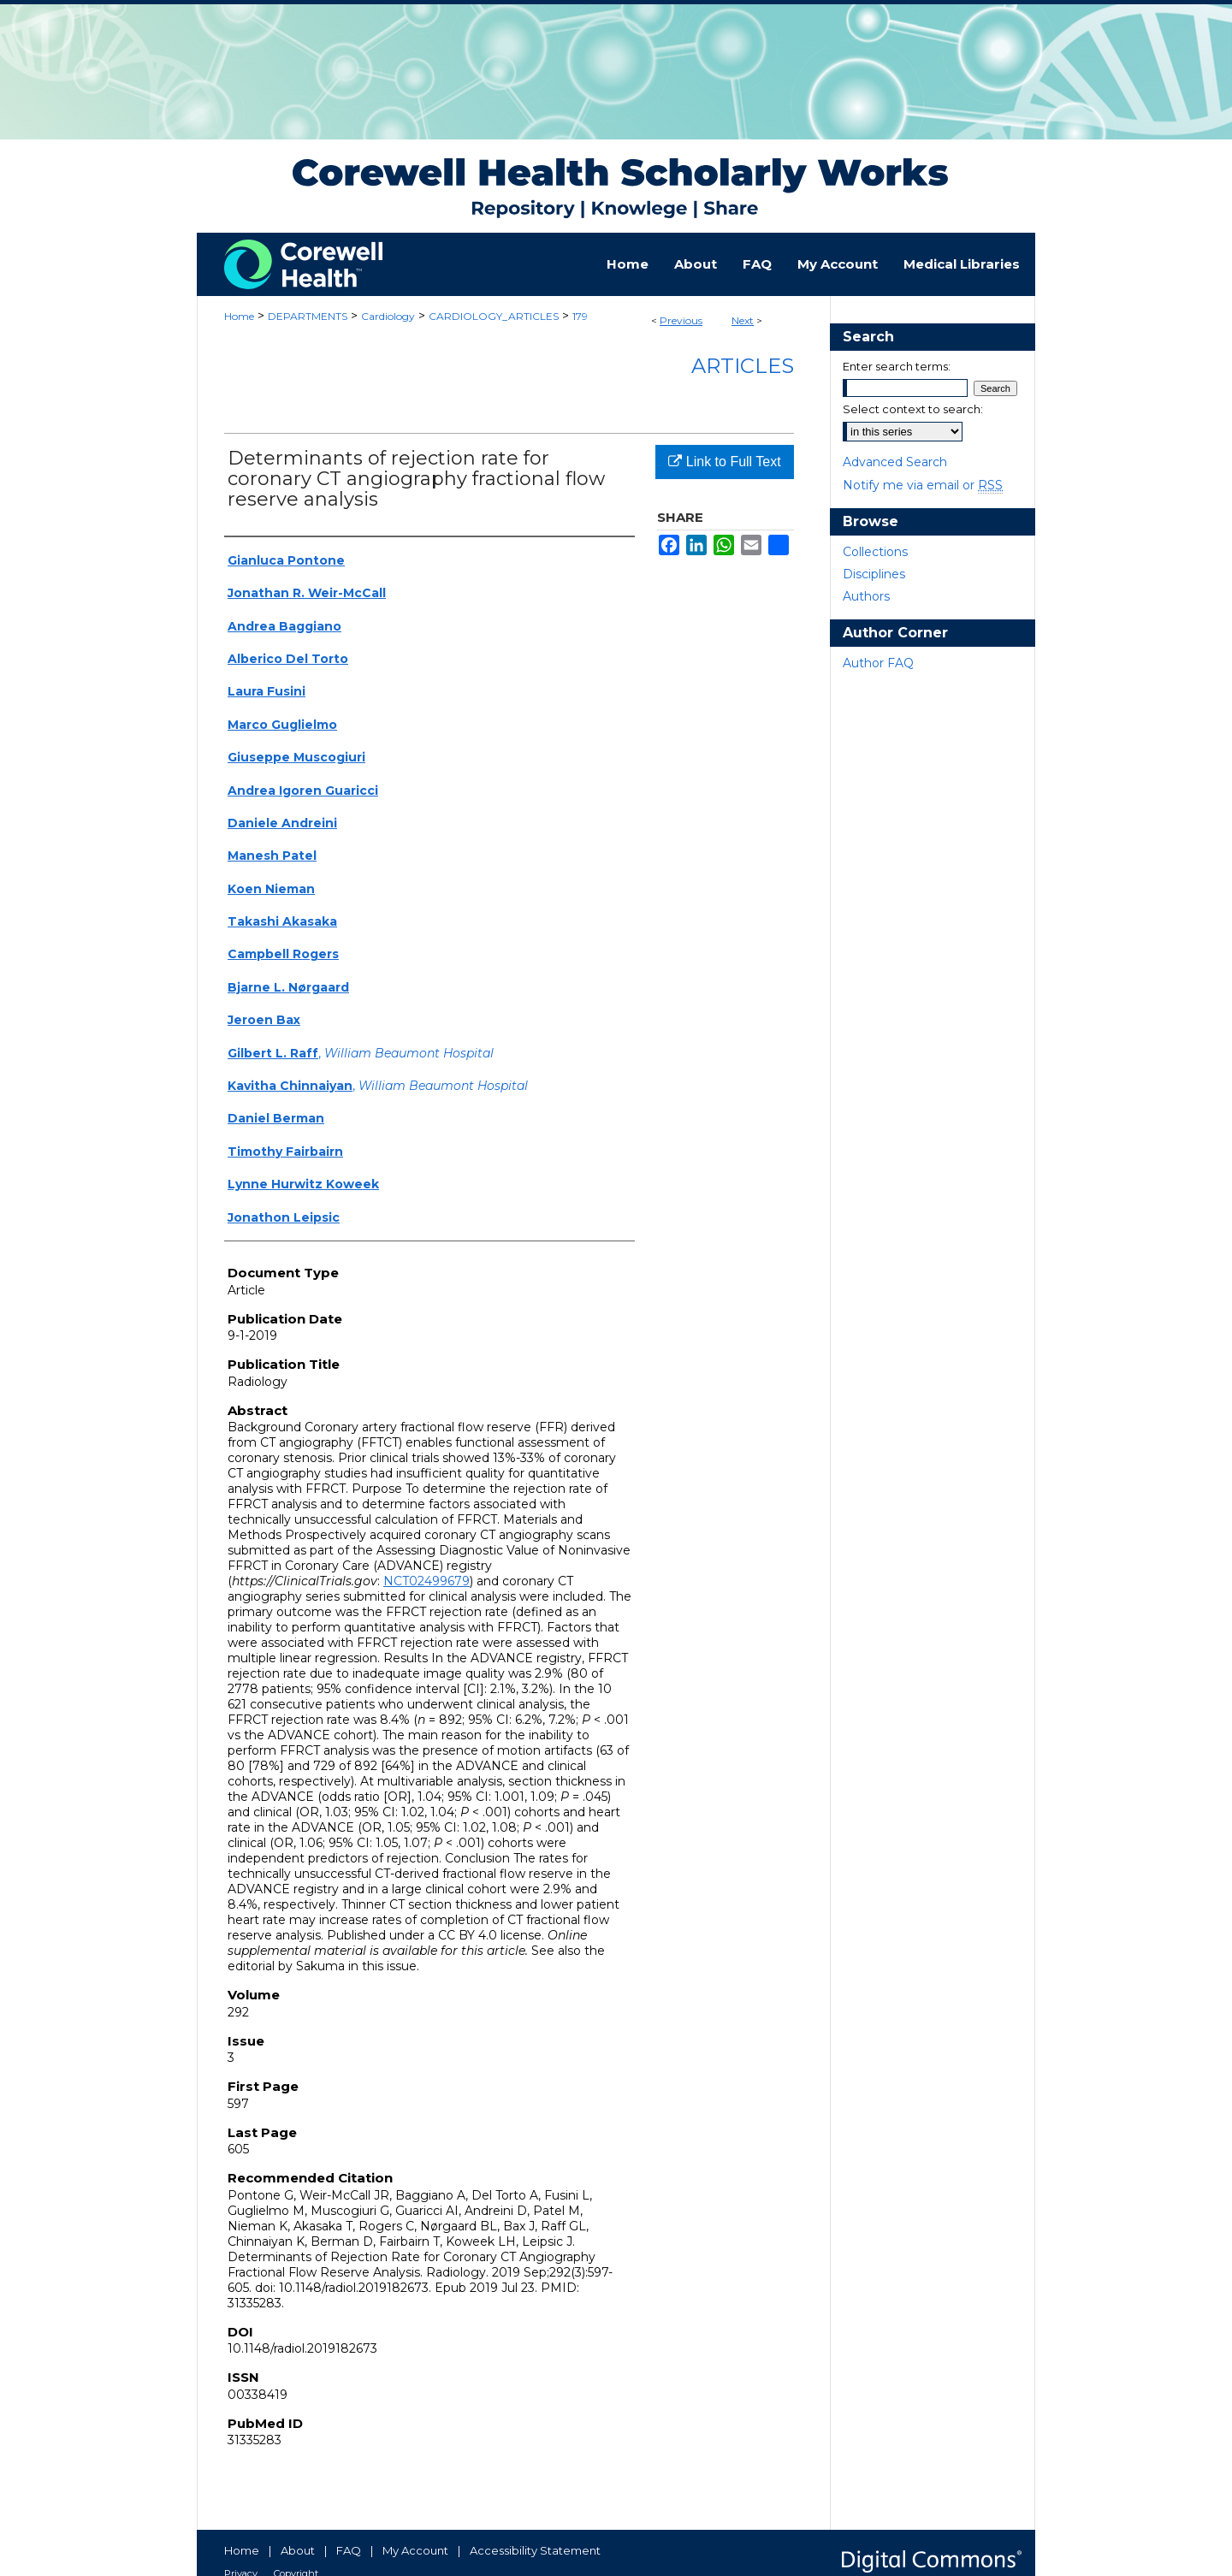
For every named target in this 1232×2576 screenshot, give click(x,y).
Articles (742, 365)
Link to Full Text (724, 461)
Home (239, 316)
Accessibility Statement (535, 2550)
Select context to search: (913, 409)
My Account (415, 2550)
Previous (681, 320)
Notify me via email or (923, 485)
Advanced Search (895, 462)
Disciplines (874, 574)
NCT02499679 (426, 1581)
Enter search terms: (897, 366)
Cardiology (388, 316)
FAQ (348, 2550)
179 (580, 316)
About (298, 2550)
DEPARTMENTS (307, 316)
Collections (875, 552)
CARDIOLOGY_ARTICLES (494, 316)
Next (743, 320)
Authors (866, 596)
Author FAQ (878, 663)
